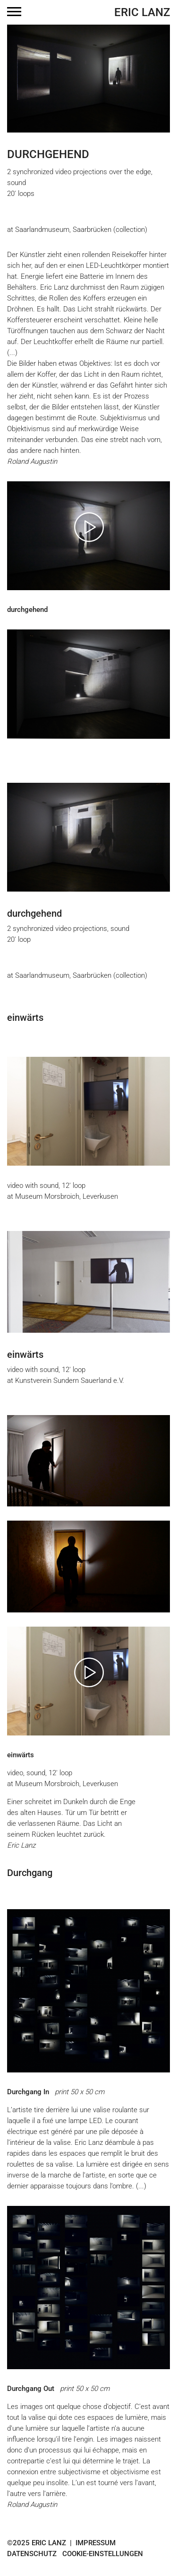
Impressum (96, 2543)
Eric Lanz (142, 12)
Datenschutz (32, 2553)
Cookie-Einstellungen (102, 2553)
